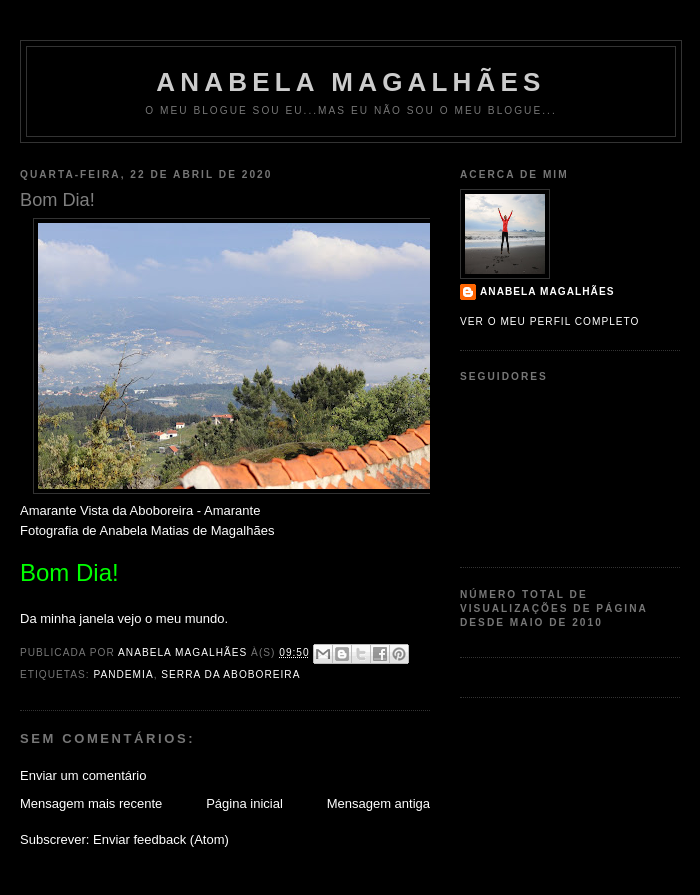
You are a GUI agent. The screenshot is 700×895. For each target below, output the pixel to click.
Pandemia (123, 674)
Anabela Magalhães (350, 82)
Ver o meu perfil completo (550, 321)
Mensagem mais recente (91, 803)
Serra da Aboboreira (230, 674)
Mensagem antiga (378, 803)
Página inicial (244, 803)
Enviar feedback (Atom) (161, 839)
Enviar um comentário (83, 775)
